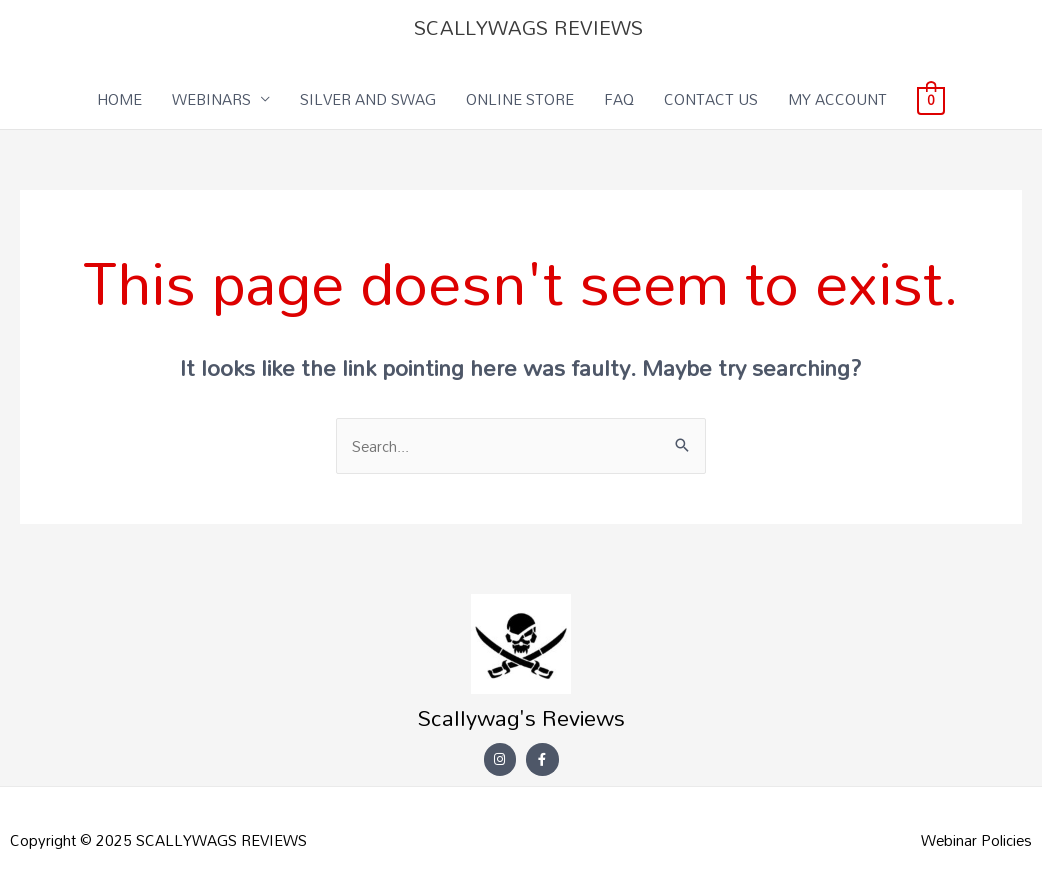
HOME (119, 99)
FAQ (619, 99)
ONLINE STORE (520, 99)
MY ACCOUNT (837, 99)
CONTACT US (711, 99)
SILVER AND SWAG (368, 99)
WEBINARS (211, 99)
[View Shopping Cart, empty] (930, 99)
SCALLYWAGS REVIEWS (528, 27)
